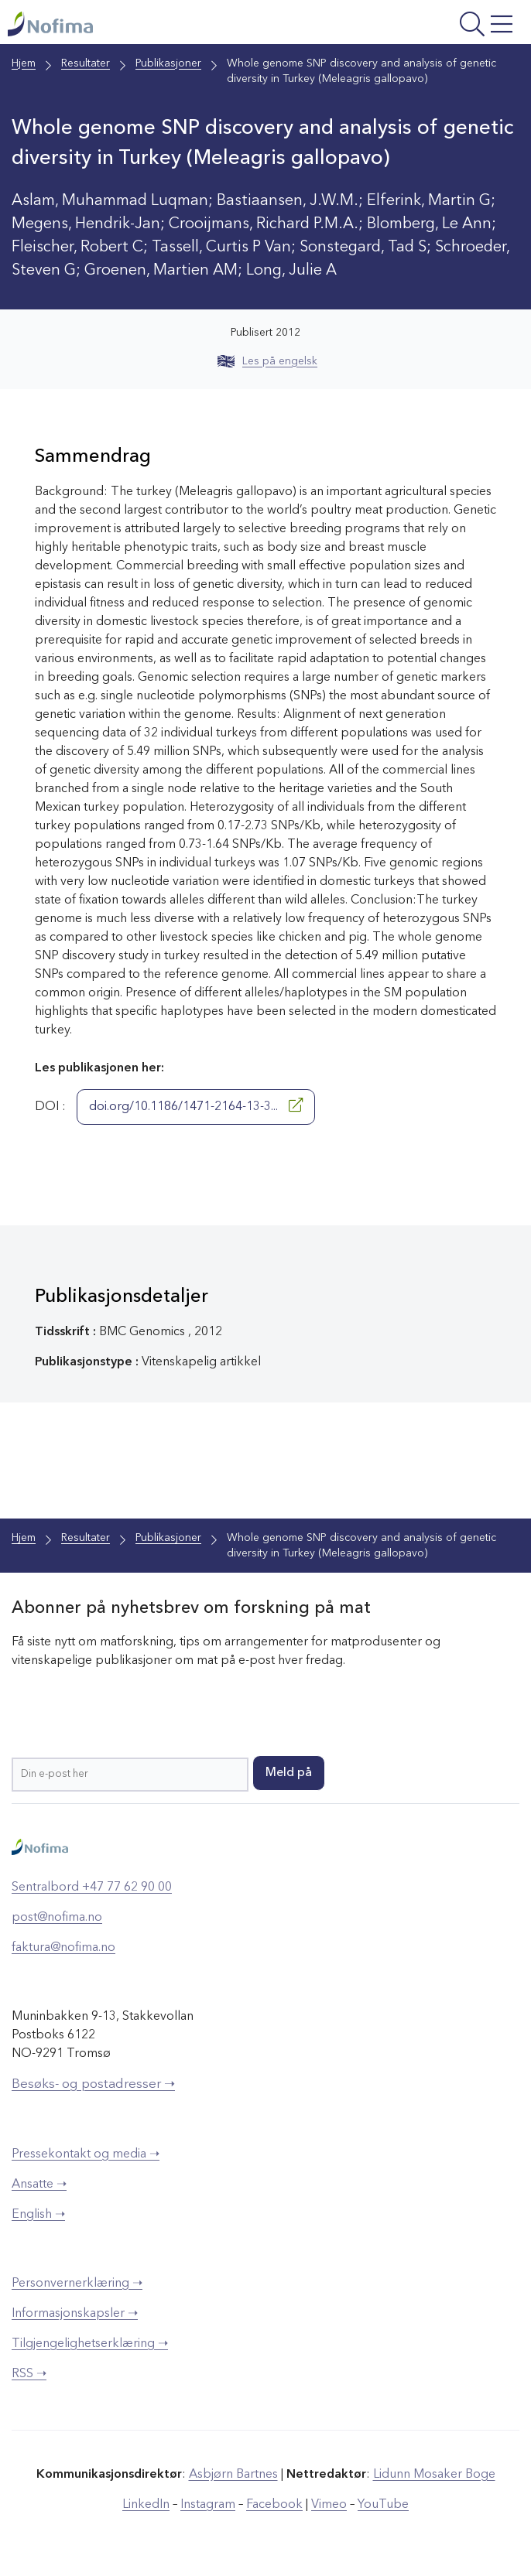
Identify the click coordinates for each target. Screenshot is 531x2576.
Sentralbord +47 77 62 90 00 (92, 1887)
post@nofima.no (57, 1918)
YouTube (383, 2505)
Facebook (274, 2505)
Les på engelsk (267, 361)
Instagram (207, 2505)
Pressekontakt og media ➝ (85, 2154)
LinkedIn (146, 2505)
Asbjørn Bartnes (233, 2474)
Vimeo (329, 2505)
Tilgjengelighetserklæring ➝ (90, 2344)
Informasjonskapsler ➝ (75, 2314)
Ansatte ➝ (39, 2184)
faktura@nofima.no (63, 1948)
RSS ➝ (29, 2374)
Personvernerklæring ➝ (77, 2283)
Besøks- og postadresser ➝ (93, 2084)
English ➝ (38, 2215)
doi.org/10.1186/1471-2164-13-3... (196, 1105)
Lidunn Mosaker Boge (434, 2474)
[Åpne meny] (428, 26)
